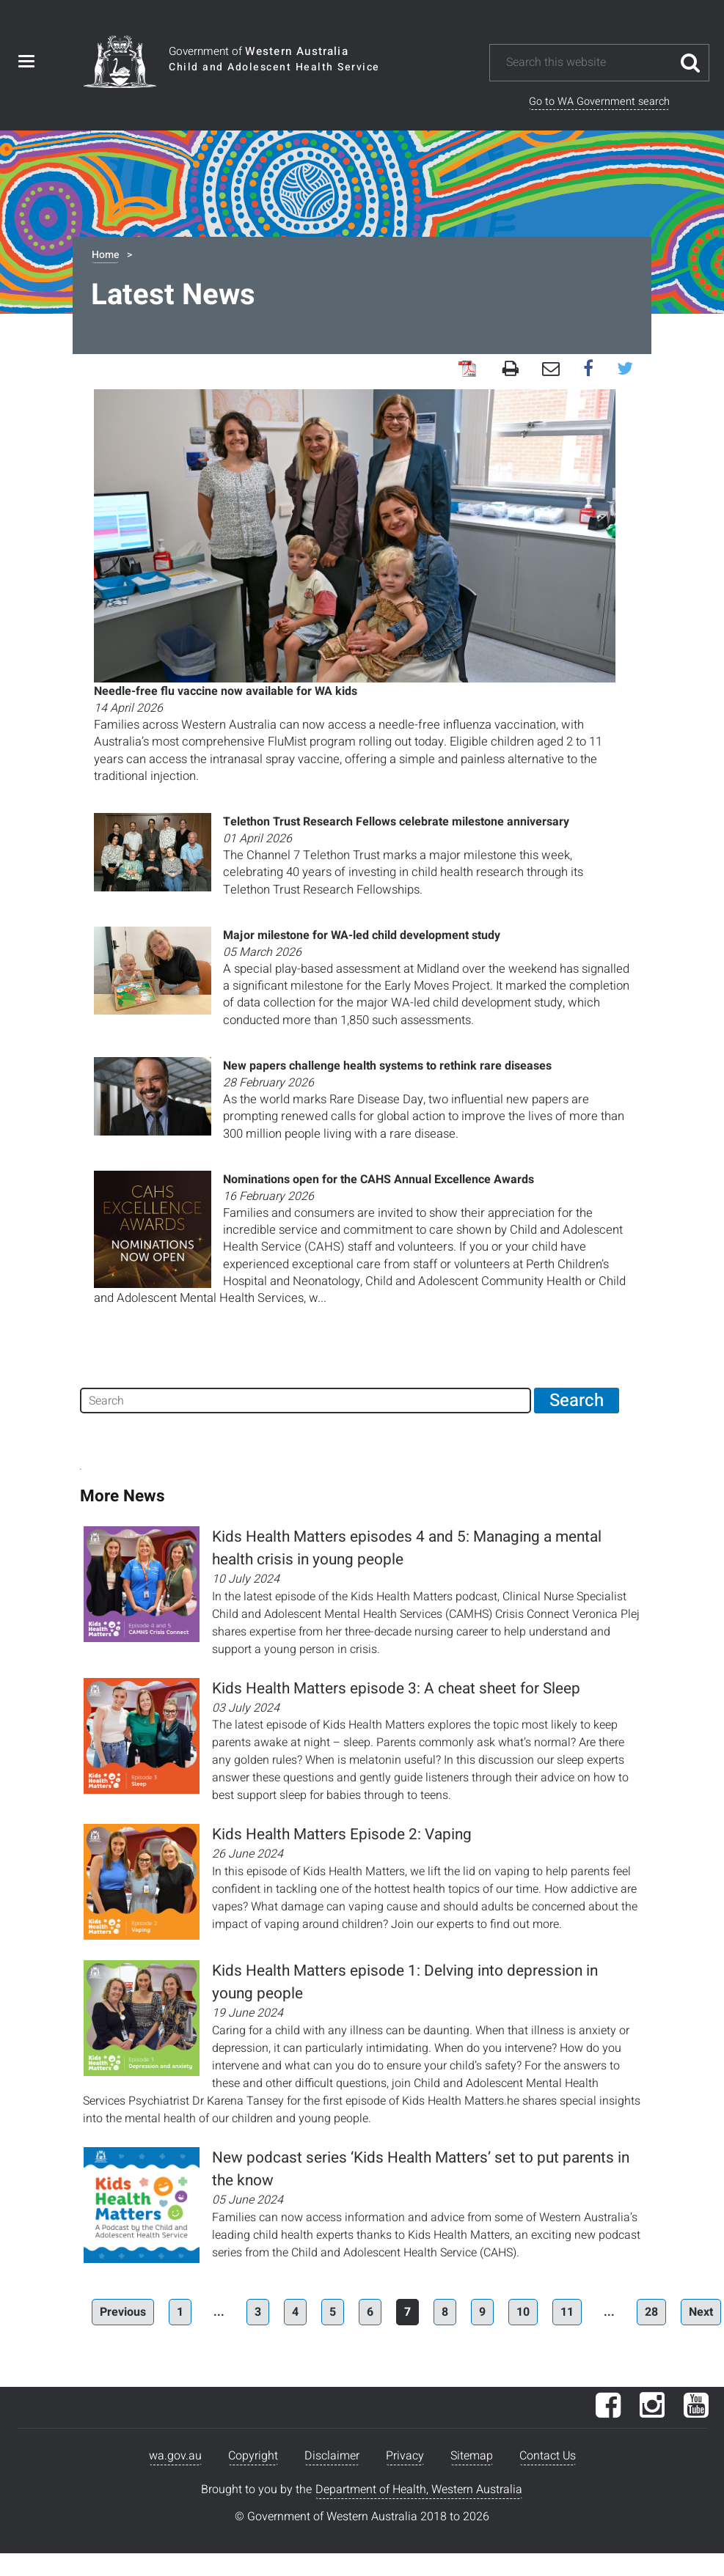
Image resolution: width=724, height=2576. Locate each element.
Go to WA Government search (599, 101)
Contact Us (547, 2456)
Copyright (253, 2456)
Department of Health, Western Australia (418, 2489)
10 (523, 2312)
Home (105, 254)
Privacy (405, 2456)
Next (701, 2312)
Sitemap (471, 2456)
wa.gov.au (175, 2456)
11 (567, 2312)
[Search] (306, 1400)
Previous (123, 2312)
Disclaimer (331, 2456)
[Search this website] (588, 63)
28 (651, 2312)
